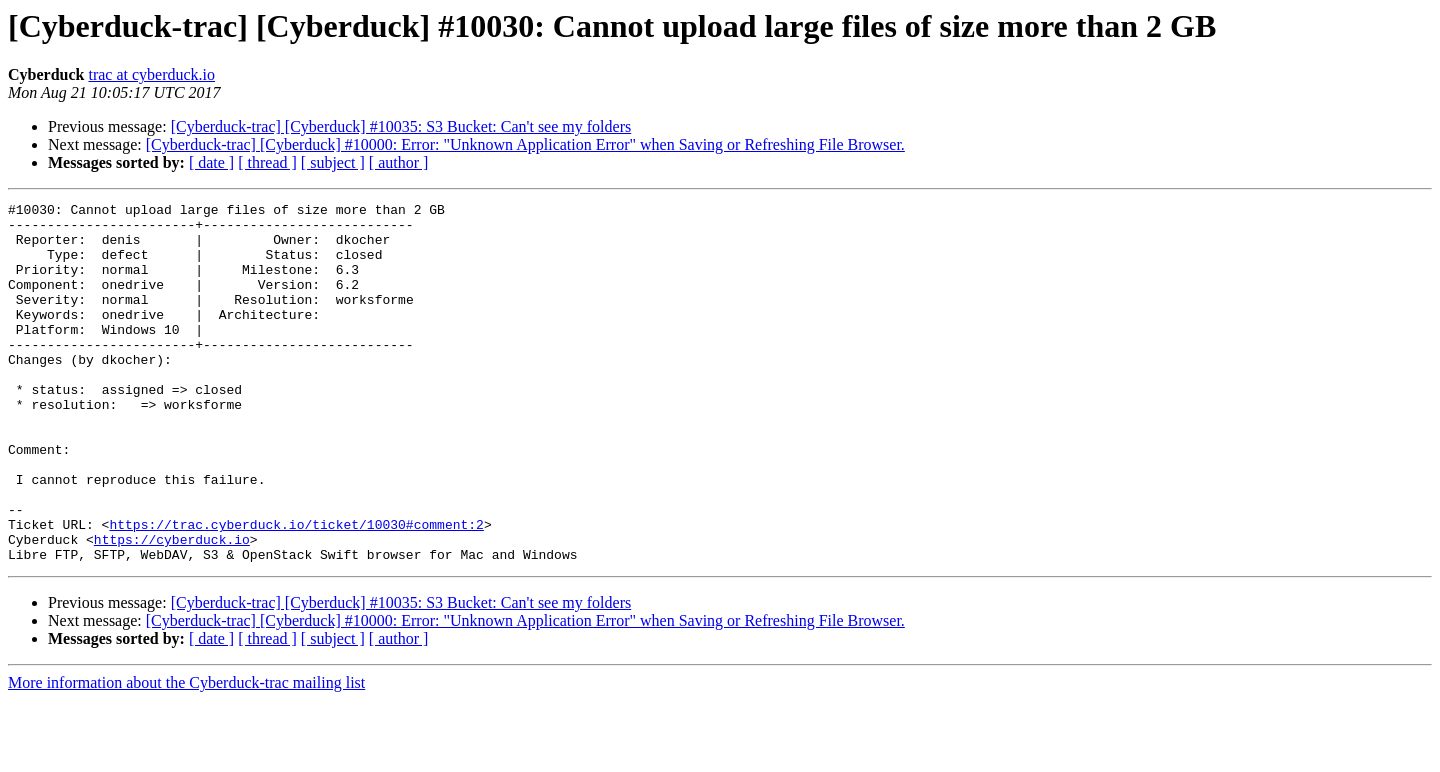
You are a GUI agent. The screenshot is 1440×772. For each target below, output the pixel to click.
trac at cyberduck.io (151, 74)
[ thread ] (267, 162)
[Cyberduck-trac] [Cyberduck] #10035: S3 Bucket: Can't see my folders (401, 126)
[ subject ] (333, 162)
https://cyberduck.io (172, 608)
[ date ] (211, 162)
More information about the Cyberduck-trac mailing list (186, 754)
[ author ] (399, 162)
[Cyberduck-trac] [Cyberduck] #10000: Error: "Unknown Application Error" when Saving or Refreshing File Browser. (525, 144)
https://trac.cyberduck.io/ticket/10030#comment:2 (296, 590)
